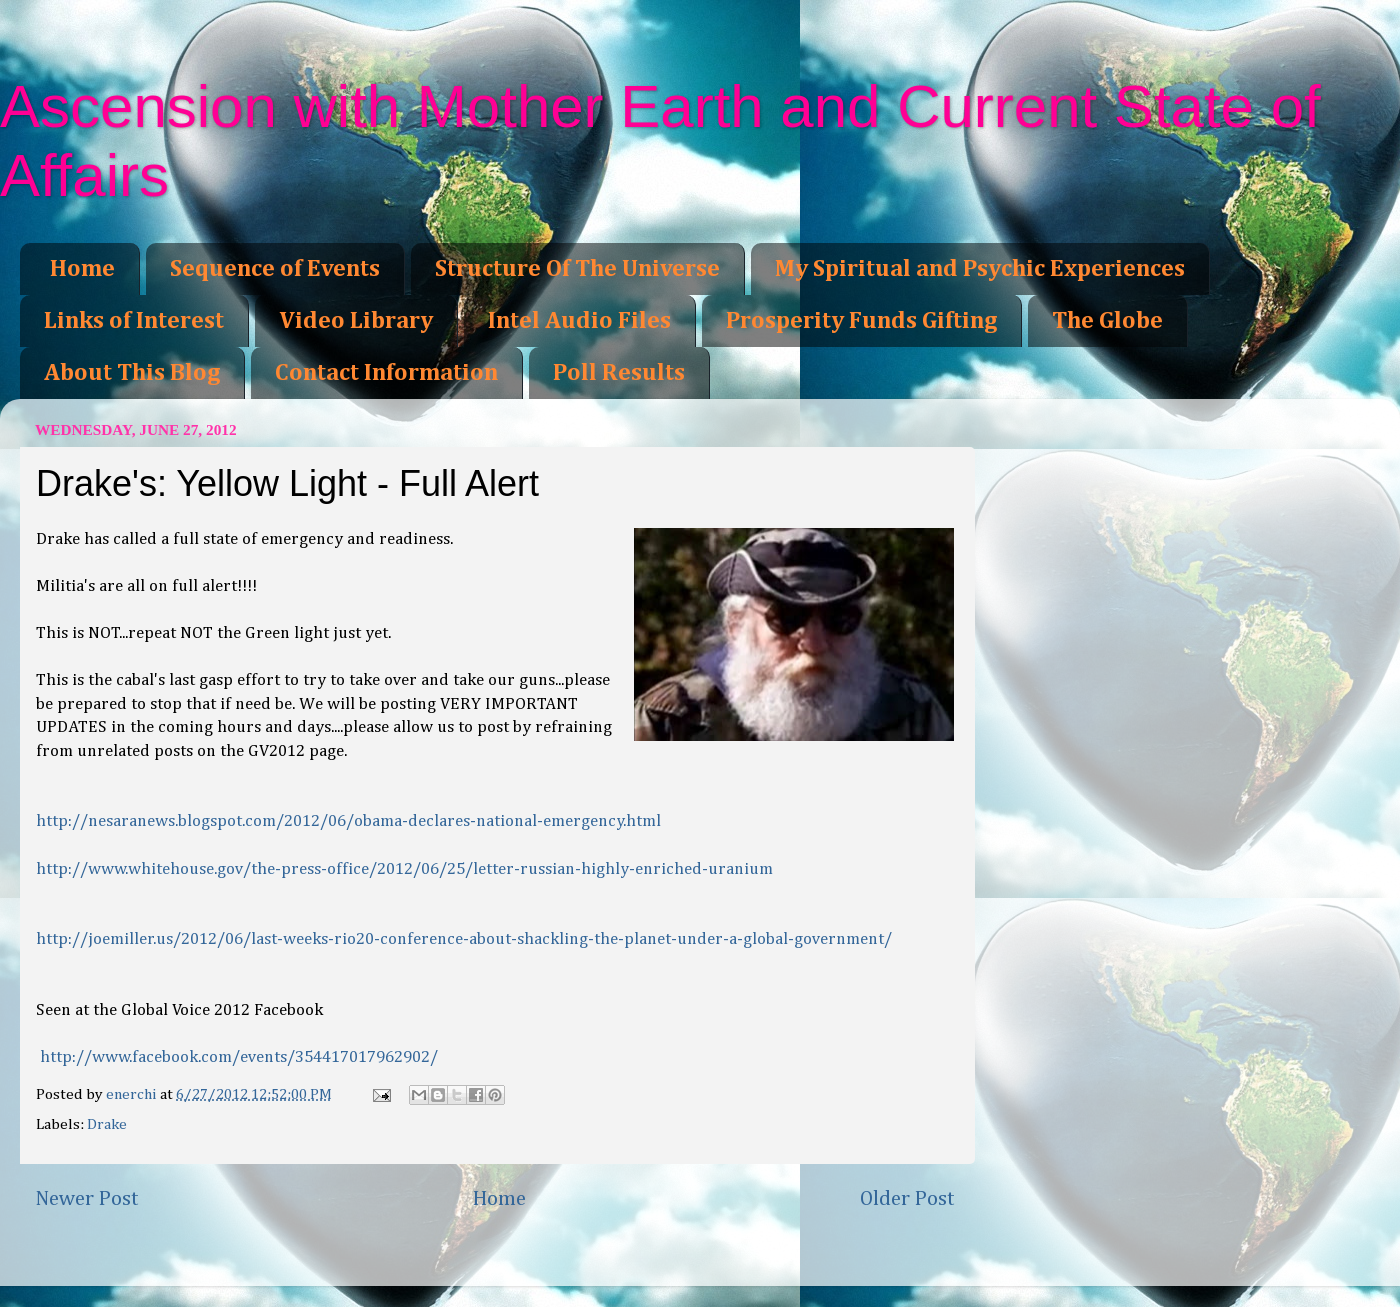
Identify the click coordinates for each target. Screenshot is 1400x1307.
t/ (464, 939)
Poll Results (619, 373)
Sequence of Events (275, 269)
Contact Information (386, 373)
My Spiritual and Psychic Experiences (980, 269)
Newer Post (87, 1199)
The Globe (1107, 321)
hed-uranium (404, 869)
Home (82, 269)
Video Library (356, 321)
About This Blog (132, 373)
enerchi (133, 1094)
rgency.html (348, 821)
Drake (107, 1124)
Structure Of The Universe (577, 269)
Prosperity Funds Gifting (861, 321)
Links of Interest (134, 321)
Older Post (907, 1199)
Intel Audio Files (579, 321)
